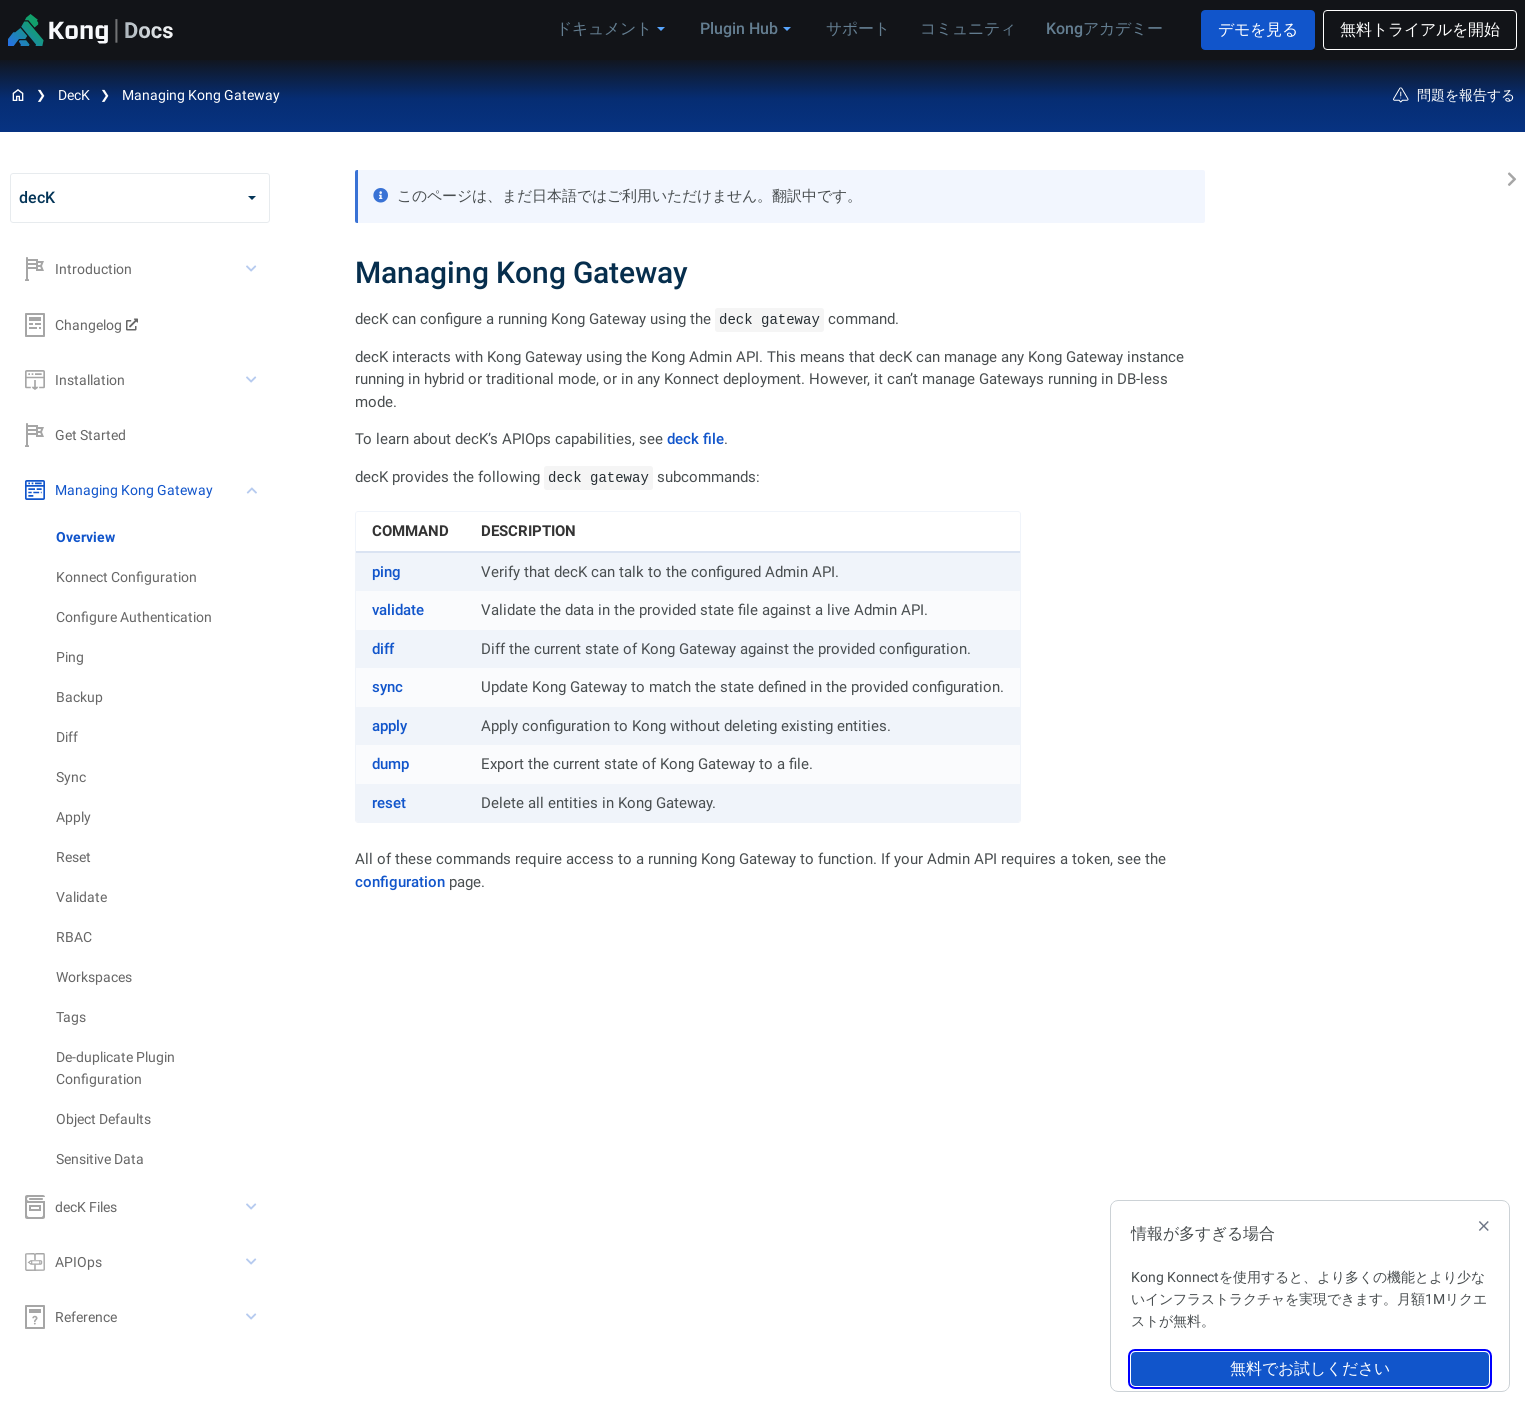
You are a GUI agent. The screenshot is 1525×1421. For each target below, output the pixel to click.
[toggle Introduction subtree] (253, 269)
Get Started (75, 435)
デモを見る (1258, 29)
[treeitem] (163, 537)
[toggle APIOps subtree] (253, 1262)
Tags (71, 1017)
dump (390, 764)
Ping (70, 657)
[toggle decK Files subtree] (253, 1207)
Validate (81, 897)
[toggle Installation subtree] (253, 380)
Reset (73, 857)
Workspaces (94, 977)
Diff (67, 737)
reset (389, 803)
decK (74, 95)
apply (389, 726)
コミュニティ (968, 28)
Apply (73, 817)
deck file (695, 439)
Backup (79, 697)
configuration (400, 882)
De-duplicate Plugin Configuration (115, 1068)
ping (386, 572)
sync (387, 687)
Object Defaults (103, 1119)
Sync (71, 777)
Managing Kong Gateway (201, 95)
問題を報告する (1454, 95)
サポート (858, 28)
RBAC (74, 937)
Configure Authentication (134, 617)
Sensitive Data (100, 1159)
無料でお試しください (1310, 1368)
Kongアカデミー (1104, 28)
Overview (85, 537)
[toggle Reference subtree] (253, 1317)
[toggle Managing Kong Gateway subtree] (253, 490)
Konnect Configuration (126, 577)
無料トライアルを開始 (1420, 29)
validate (398, 610)
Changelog (73, 325)
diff (383, 649)
